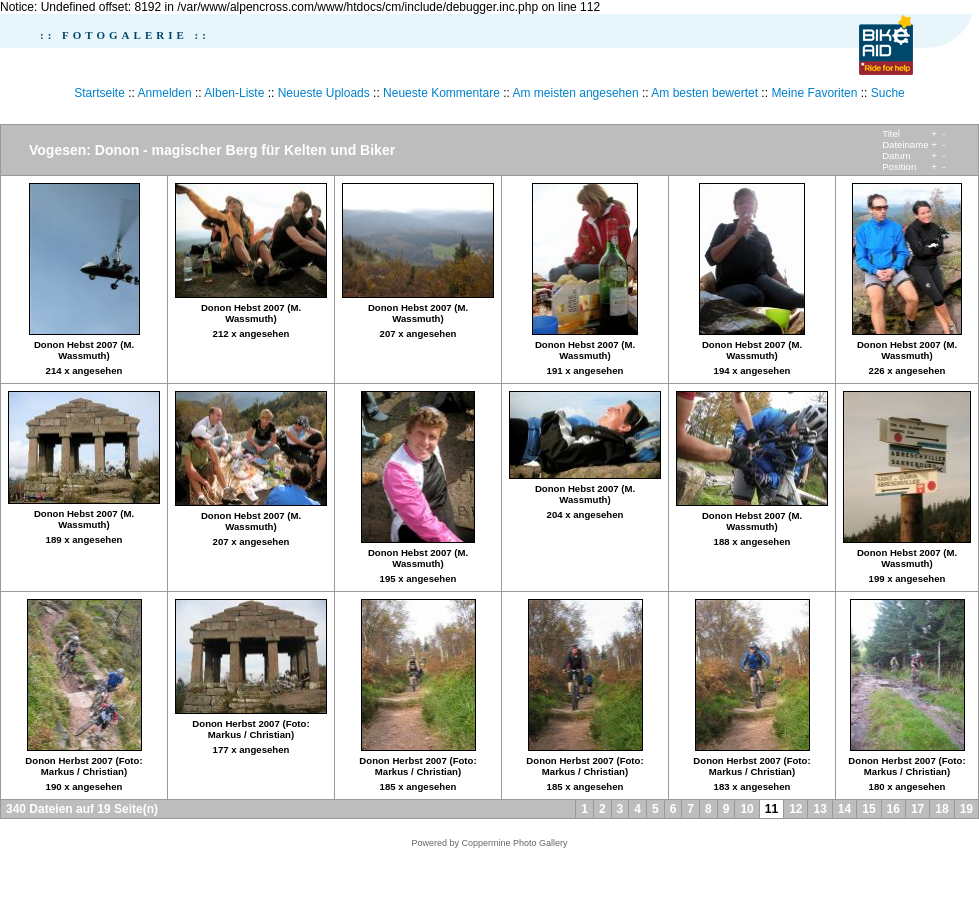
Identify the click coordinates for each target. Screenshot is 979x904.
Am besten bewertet (704, 93)
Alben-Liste (234, 93)
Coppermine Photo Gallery (514, 843)
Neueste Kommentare (441, 93)
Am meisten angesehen (576, 93)
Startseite (99, 93)
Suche (888, 93)
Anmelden (165, 93)
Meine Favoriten (814, 93)
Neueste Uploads (324, 93)
